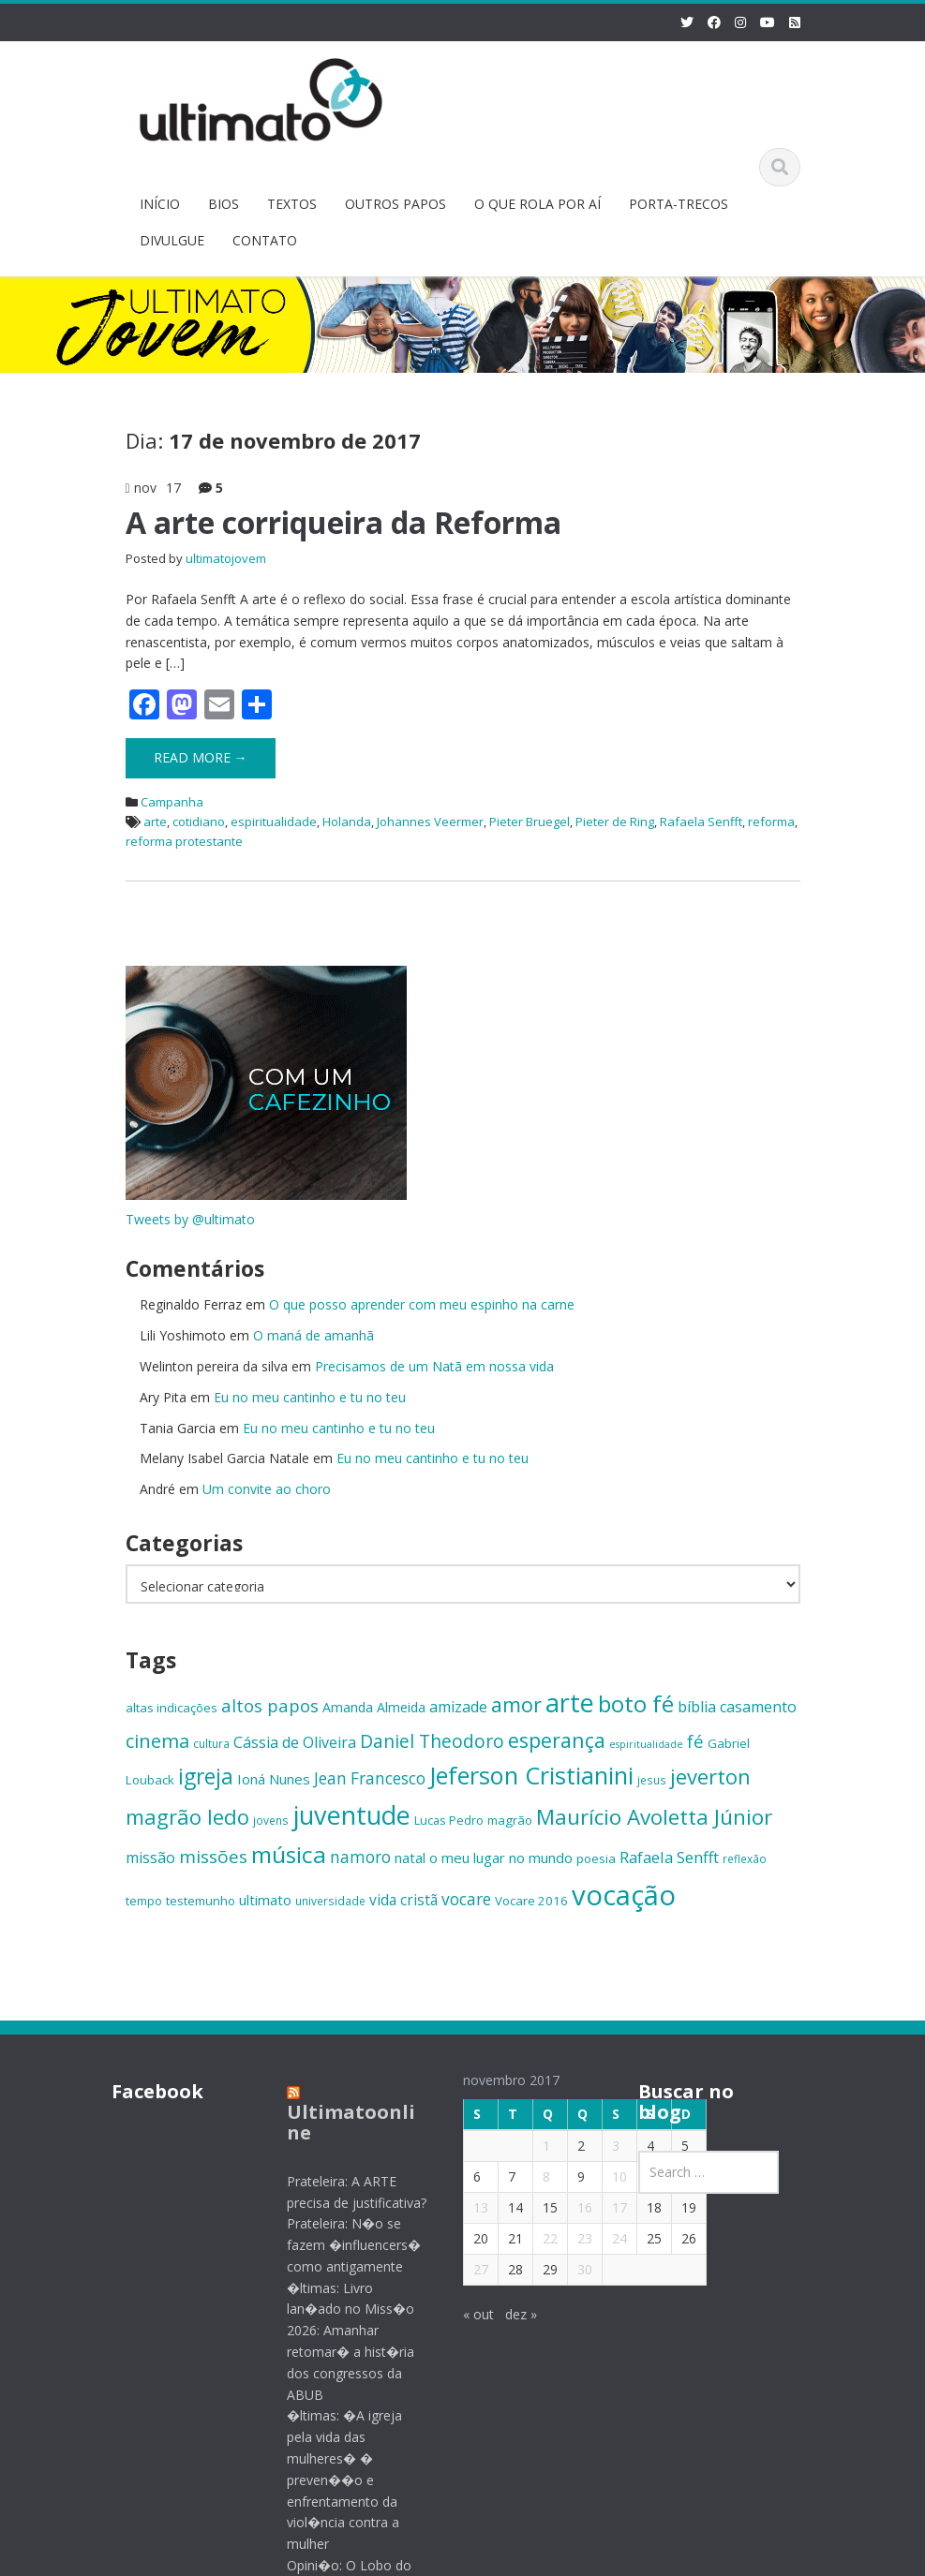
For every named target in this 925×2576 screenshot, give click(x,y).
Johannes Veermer (430, 821)
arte (155, 821)
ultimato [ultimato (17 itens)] (265, 1899)
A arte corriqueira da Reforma (343, 522)
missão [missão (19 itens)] (150, 1857)
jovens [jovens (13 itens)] (271, 1820)
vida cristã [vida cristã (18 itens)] (403, 1899)
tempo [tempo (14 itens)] (144, 1900)
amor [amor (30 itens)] (516, 1704)
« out (460, 2314)
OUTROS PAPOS (395, 204)
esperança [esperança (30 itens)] (556, 1740)
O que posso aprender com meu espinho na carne (421, 1304)
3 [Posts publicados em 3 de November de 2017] (598, 2145)
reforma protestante (184, 841)
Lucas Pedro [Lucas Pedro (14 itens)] (449, 1820)
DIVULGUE (172, 240)
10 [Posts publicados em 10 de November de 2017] (601, 2176)
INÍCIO (160, 204)
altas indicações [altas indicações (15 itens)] (171, 1707)
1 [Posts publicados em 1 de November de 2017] (528, 2145)
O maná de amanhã (313, 1335)
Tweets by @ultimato (190, 1219)
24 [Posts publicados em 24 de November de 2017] (601, 2238)
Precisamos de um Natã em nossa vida (434, 1366)
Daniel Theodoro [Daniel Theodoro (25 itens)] (432, 1741)
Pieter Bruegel (529, 821)
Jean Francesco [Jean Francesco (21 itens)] (369, 1778)
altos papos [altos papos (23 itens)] (270, 1705)
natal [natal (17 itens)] (410, 1857)
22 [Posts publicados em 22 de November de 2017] (532, 2238)
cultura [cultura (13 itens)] (211, 1743)
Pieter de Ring (614, 821)
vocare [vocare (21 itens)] (466, 1899)
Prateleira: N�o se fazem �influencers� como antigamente (336, 2244)
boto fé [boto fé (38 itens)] (636, 1703)
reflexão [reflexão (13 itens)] (745, 1858)
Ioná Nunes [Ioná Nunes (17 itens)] (273, 1778)
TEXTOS (292, 204)
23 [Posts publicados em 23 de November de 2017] (566, 2238)
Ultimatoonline (333, 2122)
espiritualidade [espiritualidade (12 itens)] (646, 1744)
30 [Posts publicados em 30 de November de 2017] (566, 2269)
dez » (503, 2314)
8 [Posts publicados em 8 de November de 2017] (528, 2176)
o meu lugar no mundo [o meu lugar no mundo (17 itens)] (501, 1857)
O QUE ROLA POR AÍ (537, 204)
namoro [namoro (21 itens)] (360, 1857)
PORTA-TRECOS (678, 204)
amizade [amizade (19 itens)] (458, 1706)
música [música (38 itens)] (288, 1854)
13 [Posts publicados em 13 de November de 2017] (462, 2207)
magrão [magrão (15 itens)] (509, 1820)
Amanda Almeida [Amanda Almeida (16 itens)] (373, 1707)
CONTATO (264, 240)
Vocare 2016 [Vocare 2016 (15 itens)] (531, 1900)
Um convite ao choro (266, 1489)
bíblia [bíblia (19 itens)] (697, 1706)
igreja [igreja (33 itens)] (205, 1776)
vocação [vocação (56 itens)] (624, 1895)
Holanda (346, 821)
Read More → (200, 757)
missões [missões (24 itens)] (213, 1856)
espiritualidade (274, 821)
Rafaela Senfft (701, 821)
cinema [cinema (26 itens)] (157, 1741)
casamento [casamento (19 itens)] (758, 1706)
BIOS (223, 204)
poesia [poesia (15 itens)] (596, 1858)
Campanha (172, 801)
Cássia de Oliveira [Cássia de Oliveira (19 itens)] (294, 1742)
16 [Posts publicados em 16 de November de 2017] (566, 2207)
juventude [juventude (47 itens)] (351, 1815)
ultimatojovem (226, 558)
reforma (771, 821)
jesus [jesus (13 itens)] (651, 1779)
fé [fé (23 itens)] (695, 1741)
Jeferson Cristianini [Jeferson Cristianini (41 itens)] (531, 1775)
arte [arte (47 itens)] (569, 1702)
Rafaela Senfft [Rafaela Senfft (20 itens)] (669, 1857)
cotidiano (198, 821)
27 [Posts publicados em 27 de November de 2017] (462, 2269)
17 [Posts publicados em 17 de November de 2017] (601, 2207)
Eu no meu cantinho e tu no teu (310, 1397)
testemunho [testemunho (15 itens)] (200, 1900)
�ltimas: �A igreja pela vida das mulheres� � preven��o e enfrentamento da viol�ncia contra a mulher (326, 2479)
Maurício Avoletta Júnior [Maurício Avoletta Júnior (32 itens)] (654, 1816)
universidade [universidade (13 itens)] (330, 1900)
